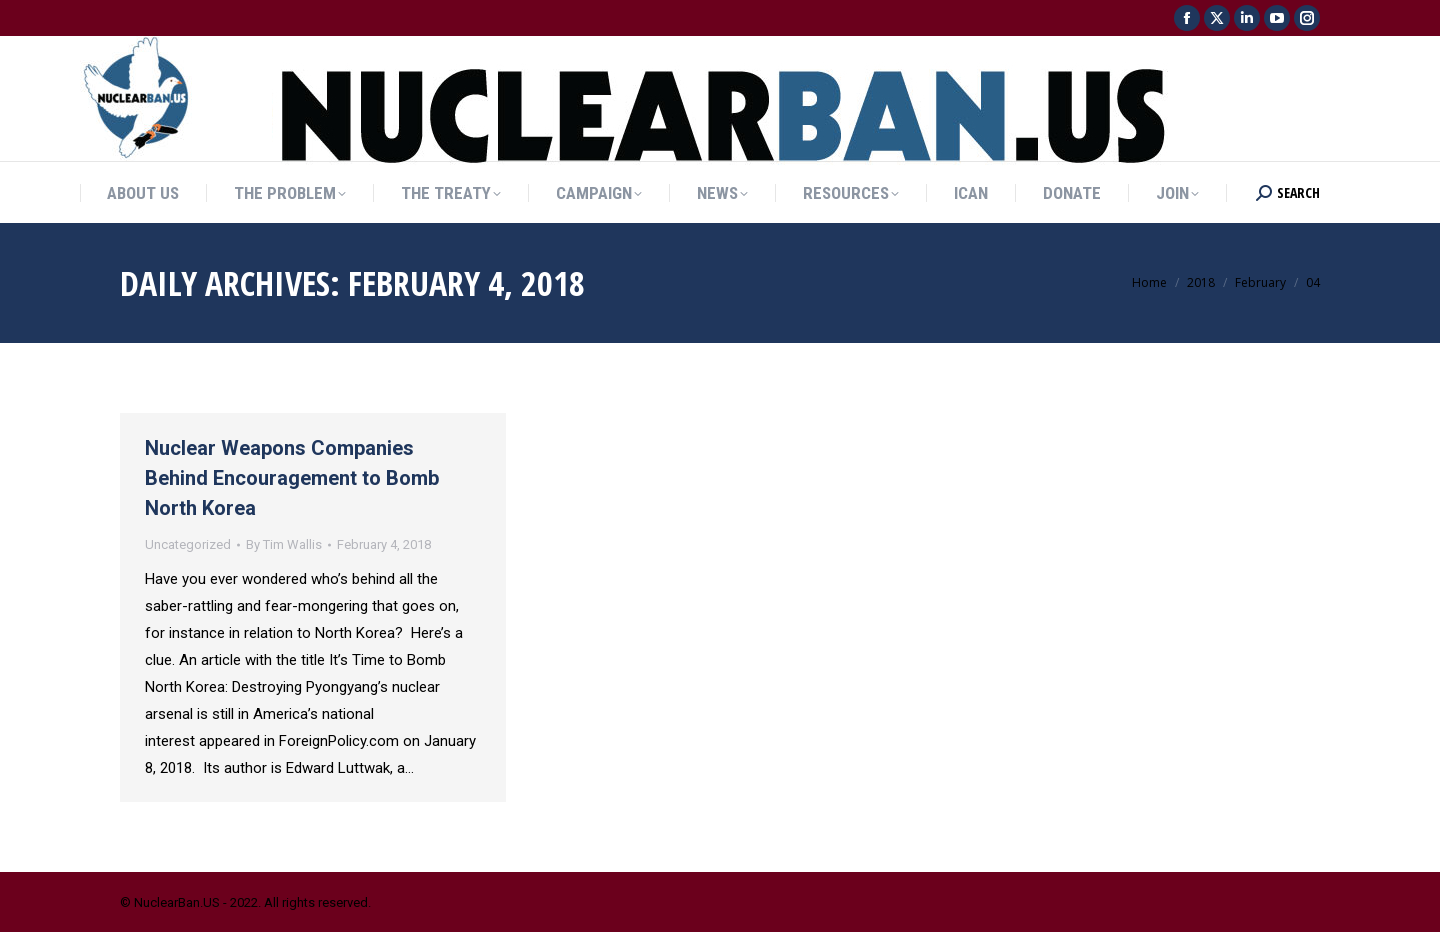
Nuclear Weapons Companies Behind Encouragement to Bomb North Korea (292, 478)
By (284, 544)
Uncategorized (188, 544)
